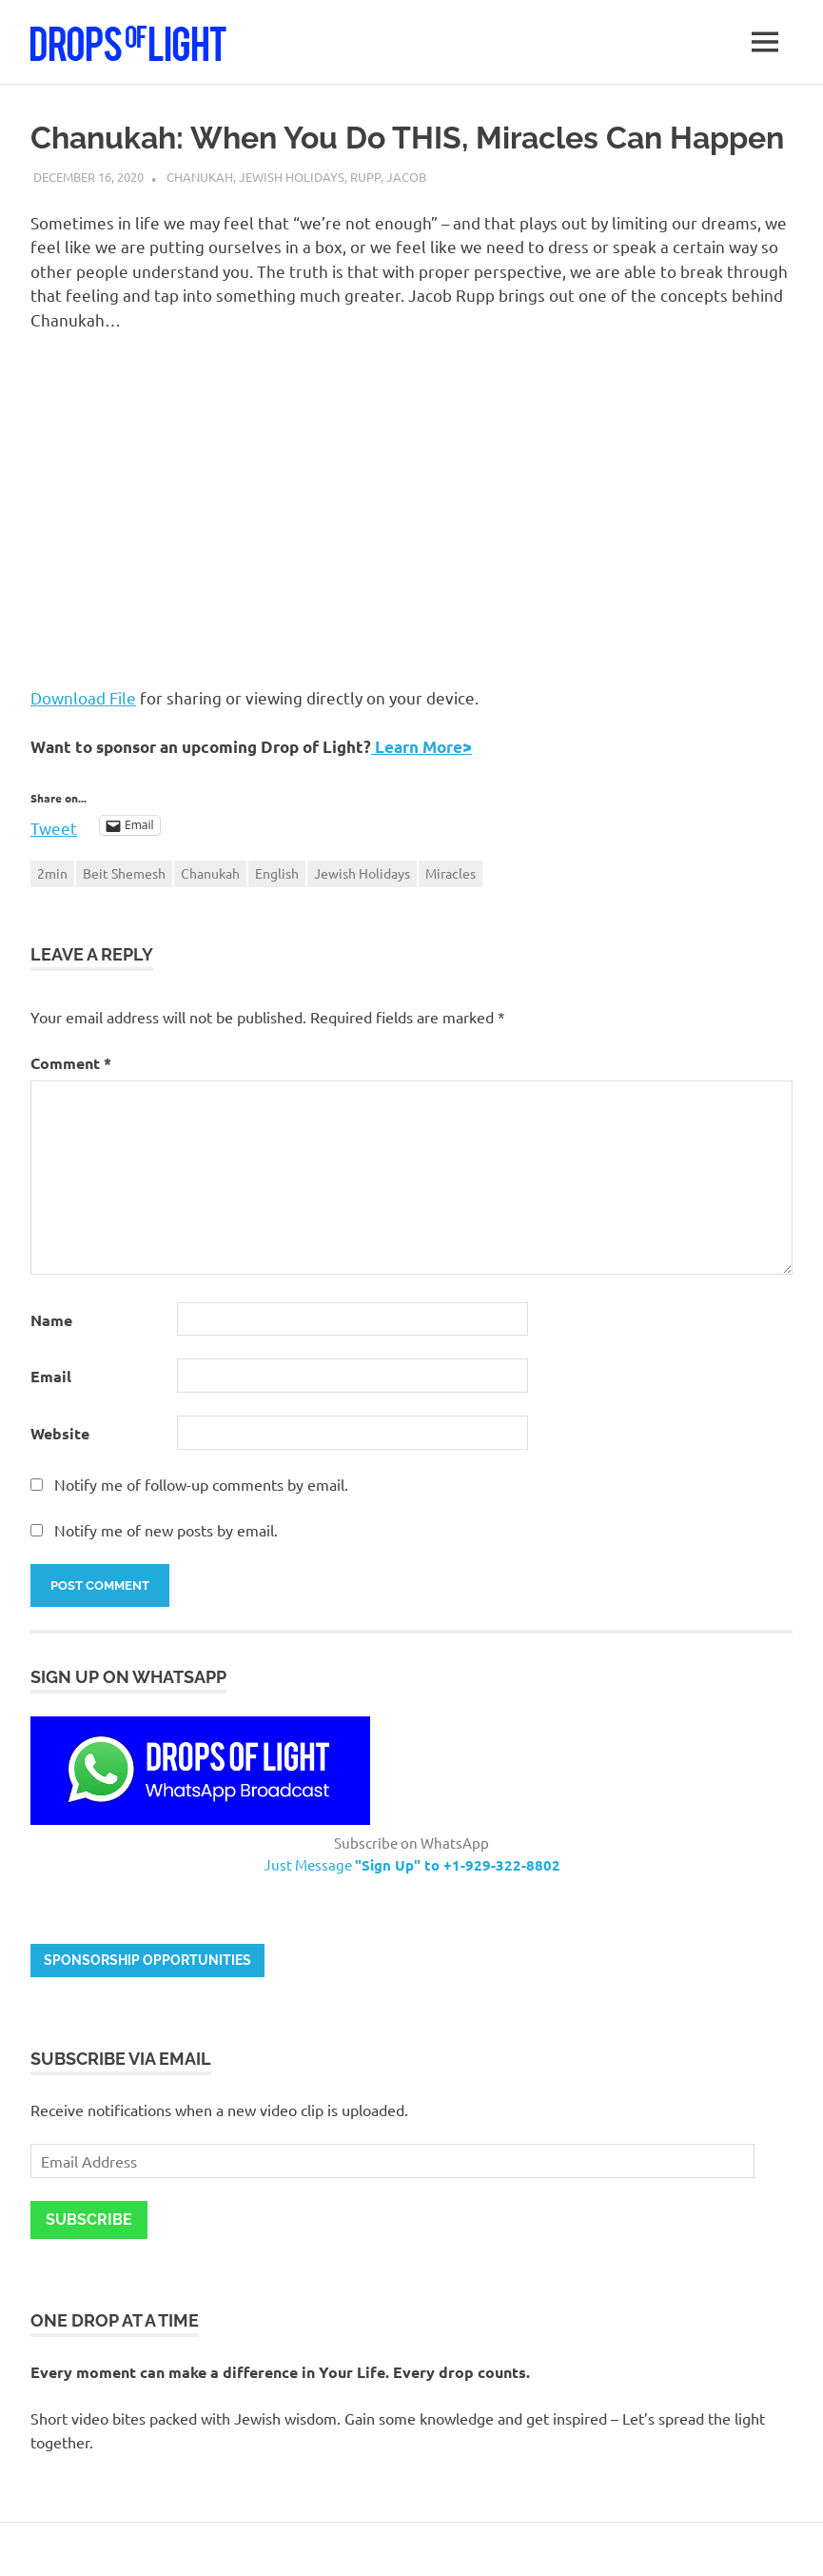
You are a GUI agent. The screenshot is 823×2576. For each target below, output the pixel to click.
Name (51, 1320)
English (277, 873)
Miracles (450, 873)
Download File (83, 697)
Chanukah (200, 176)
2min (52, 873)
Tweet (53, 825)
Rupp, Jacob (388, 176)
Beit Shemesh (124, 873)
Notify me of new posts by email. (166, 1529)
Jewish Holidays (291, 176)
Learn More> (421, 747)
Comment (70, 1063)
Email (50, 1376)
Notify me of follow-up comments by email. (201, 1484)
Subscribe (89, 2219)
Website (59, 1433)
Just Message (412, 1864)
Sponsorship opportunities (147, 1960)
